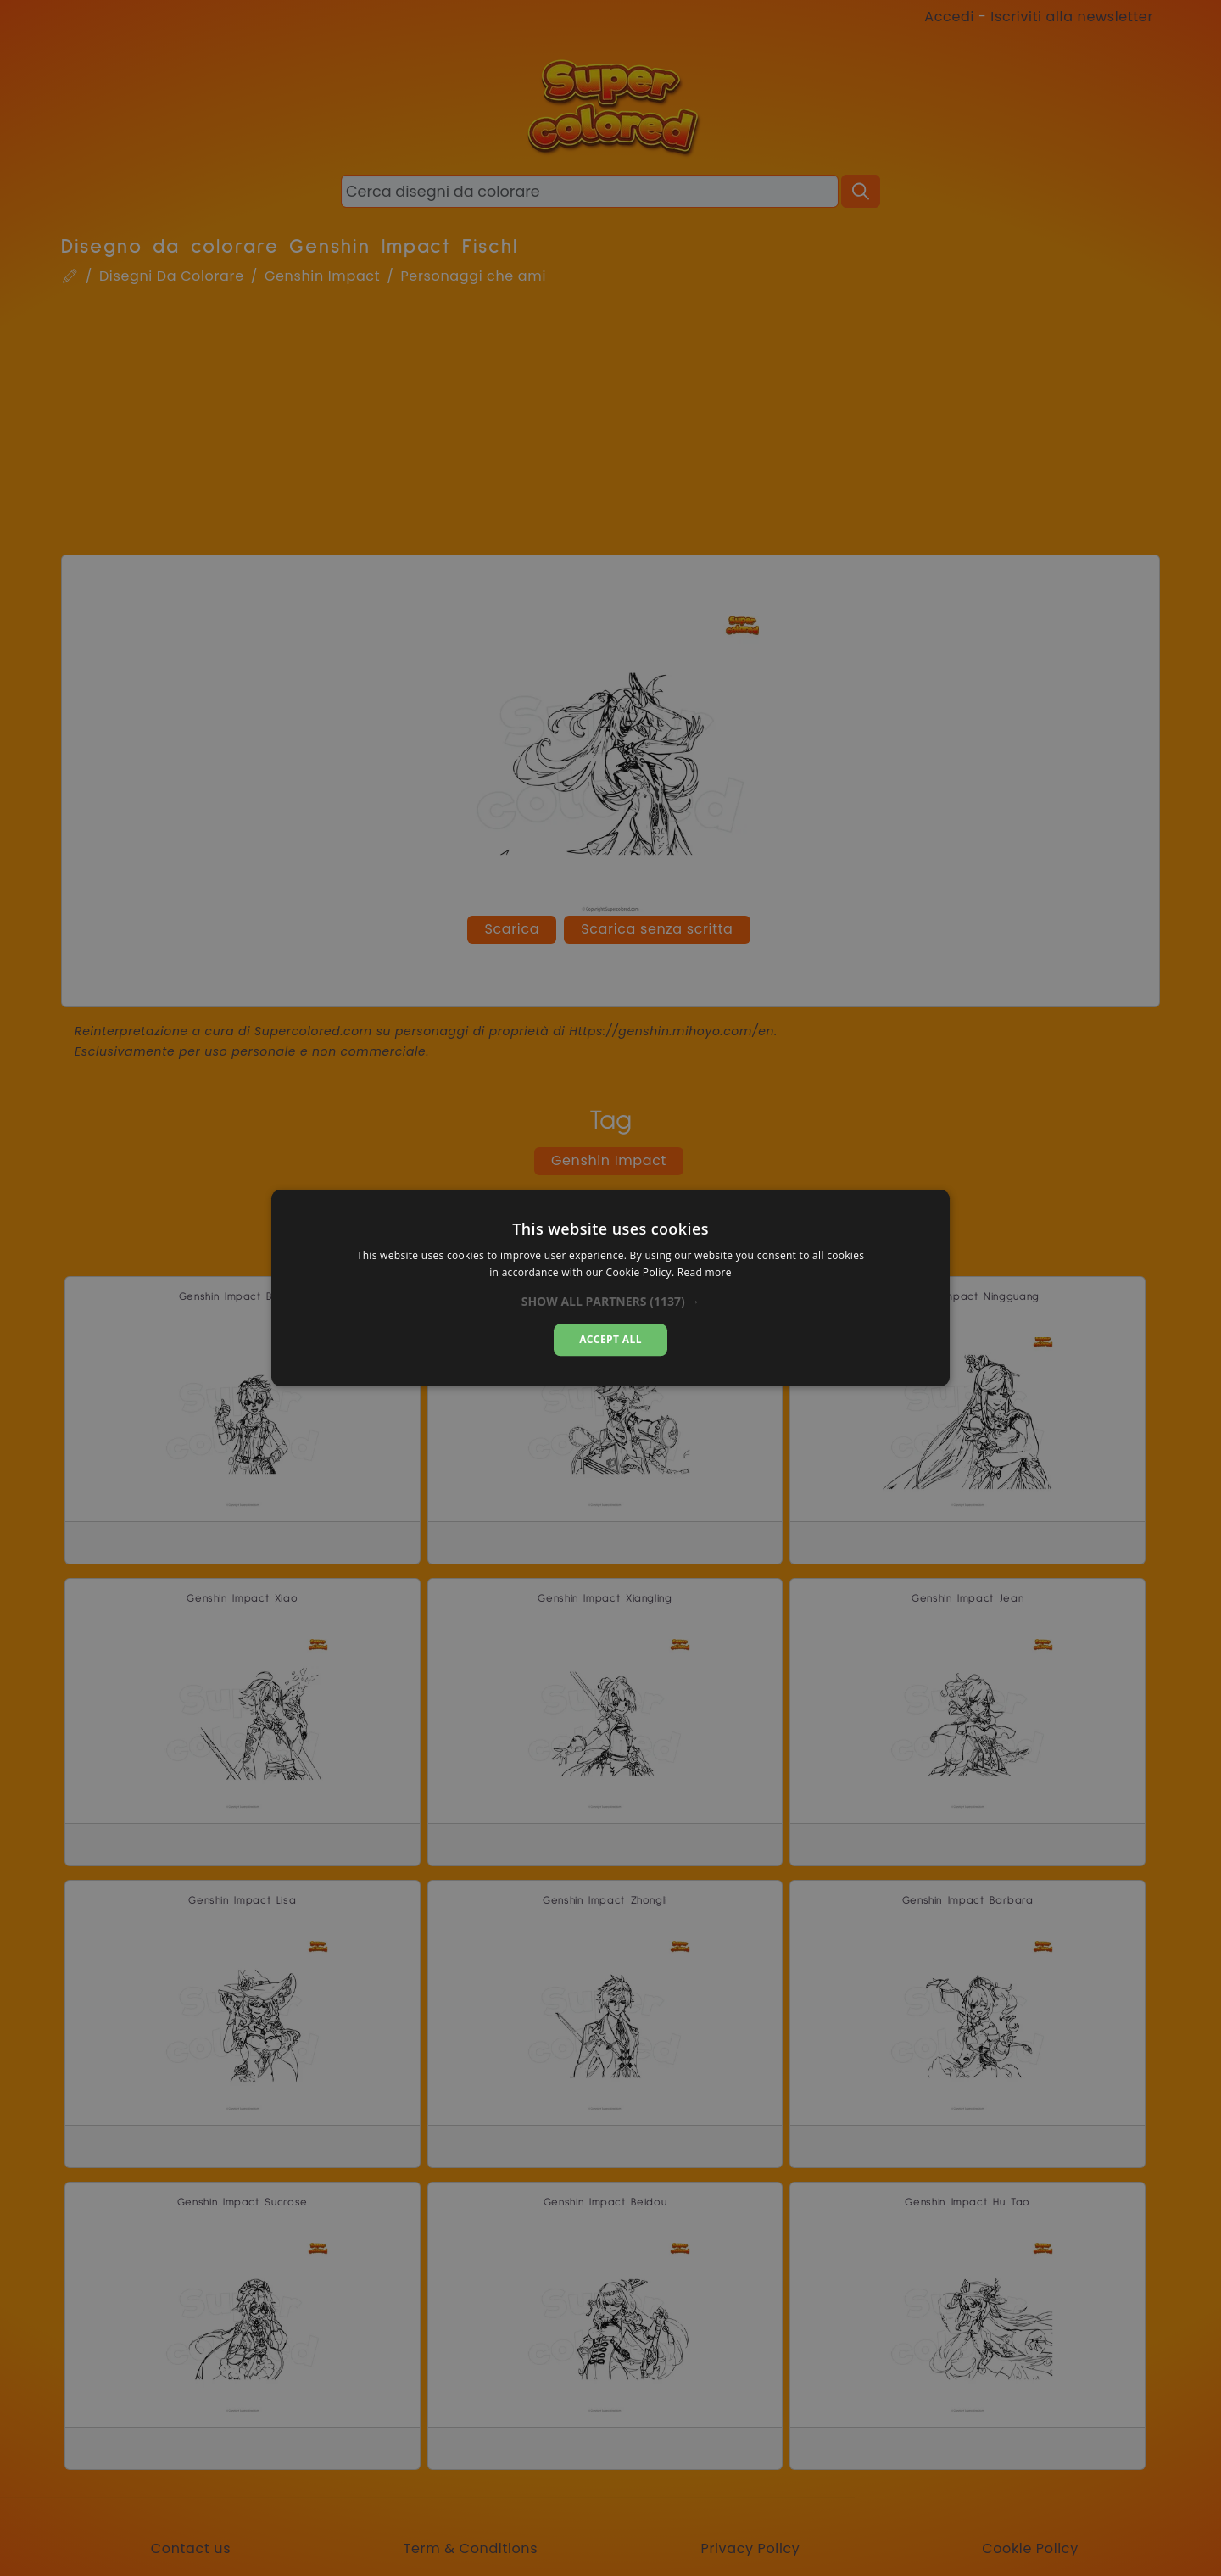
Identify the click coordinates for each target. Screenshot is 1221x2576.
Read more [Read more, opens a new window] (704, 1273)
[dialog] (610, 1288)
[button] (610, 1301)
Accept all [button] (610, 1339)
